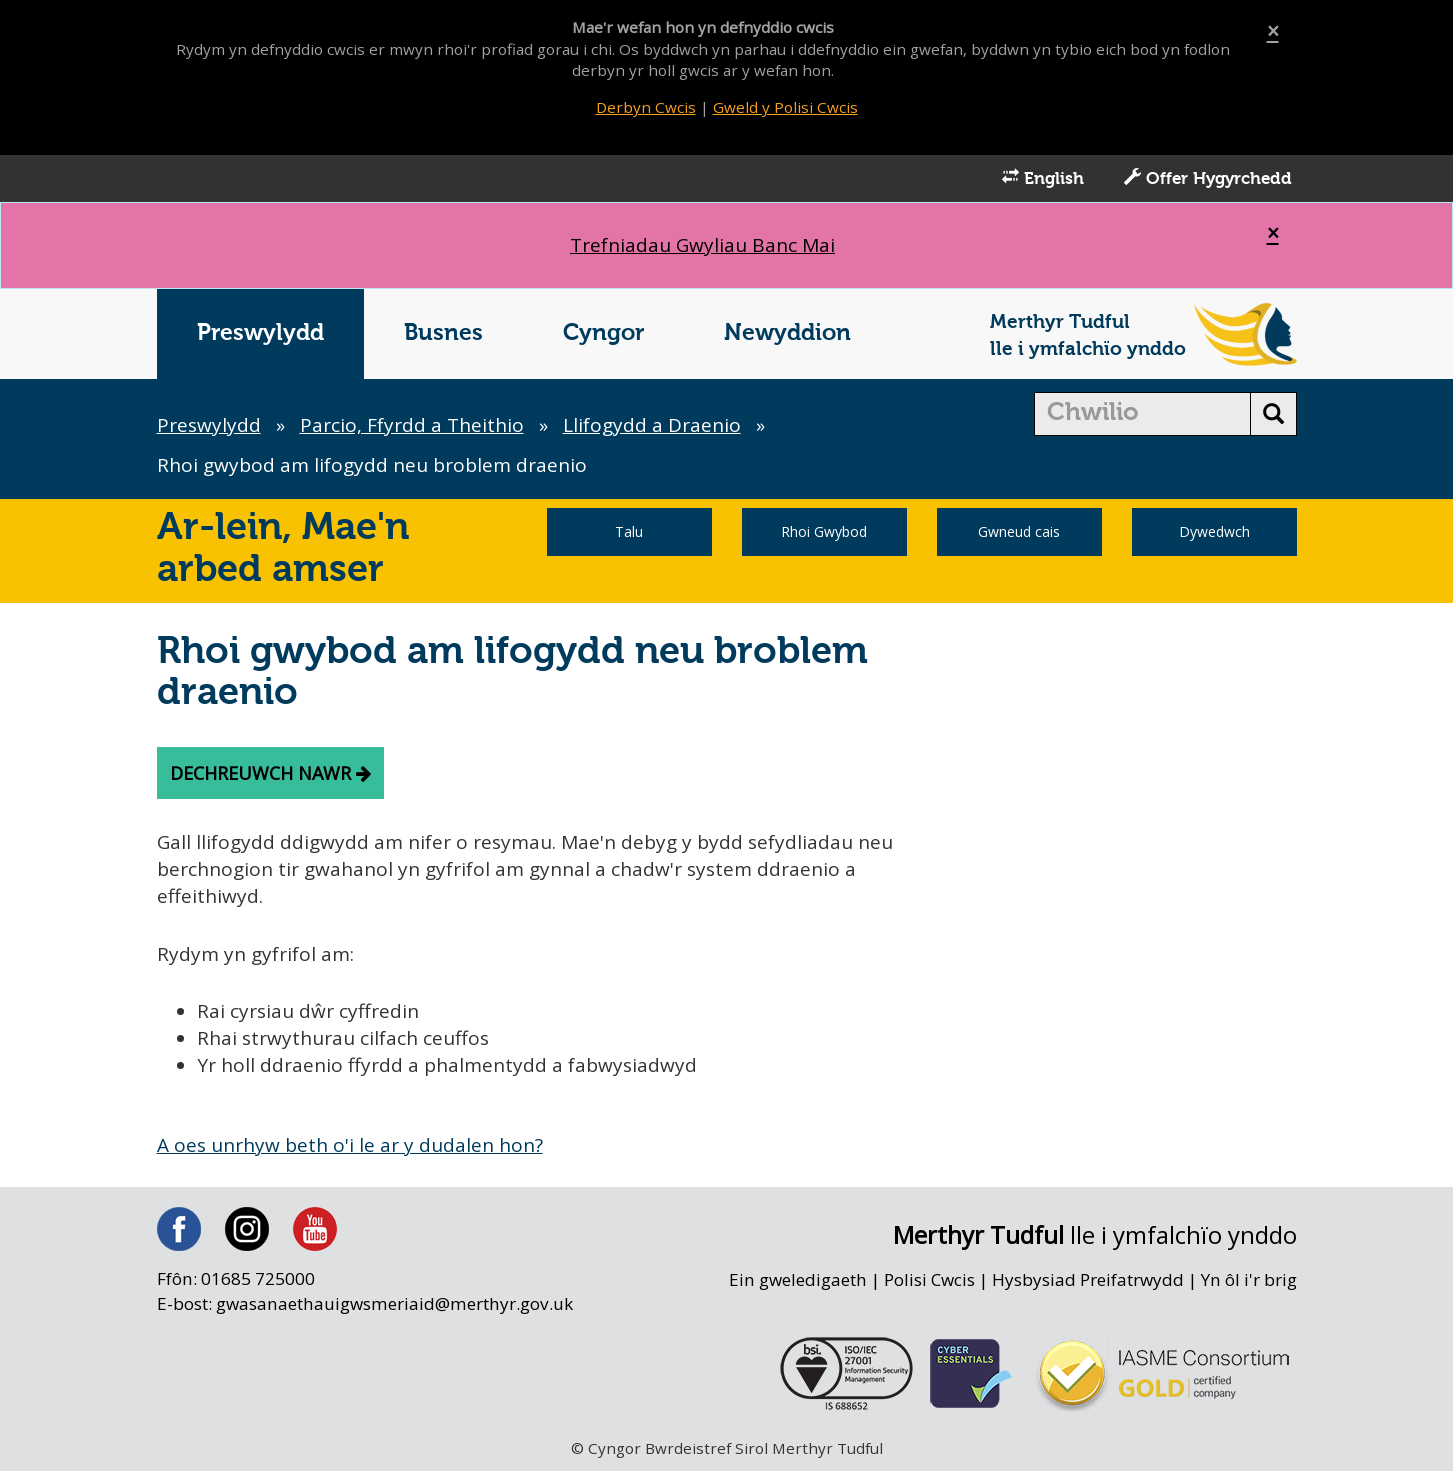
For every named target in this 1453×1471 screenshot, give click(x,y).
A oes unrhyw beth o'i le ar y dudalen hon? (350, 1145)
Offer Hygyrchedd (1208, 178)
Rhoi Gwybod (824, 531)
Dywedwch (1214, 531)
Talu (629, 531)
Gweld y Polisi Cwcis (785, 107)
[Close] (1273, 31)
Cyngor (603, 333)
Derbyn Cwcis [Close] (646, 107)
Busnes (443, 333)
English (1043, 178)
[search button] (1273, 414)
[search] (1142, 414)
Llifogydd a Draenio (652, 425)
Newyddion (787, 333)
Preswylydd (260, 333)
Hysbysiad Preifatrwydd (1088, 1280)
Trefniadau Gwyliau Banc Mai (702, 245)
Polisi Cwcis (929, 1280)
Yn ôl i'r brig (1249, 1280)
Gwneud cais (1019, 531)
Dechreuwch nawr (270, 773)
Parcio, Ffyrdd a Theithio (412, 425)
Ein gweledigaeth (797, 1280)
